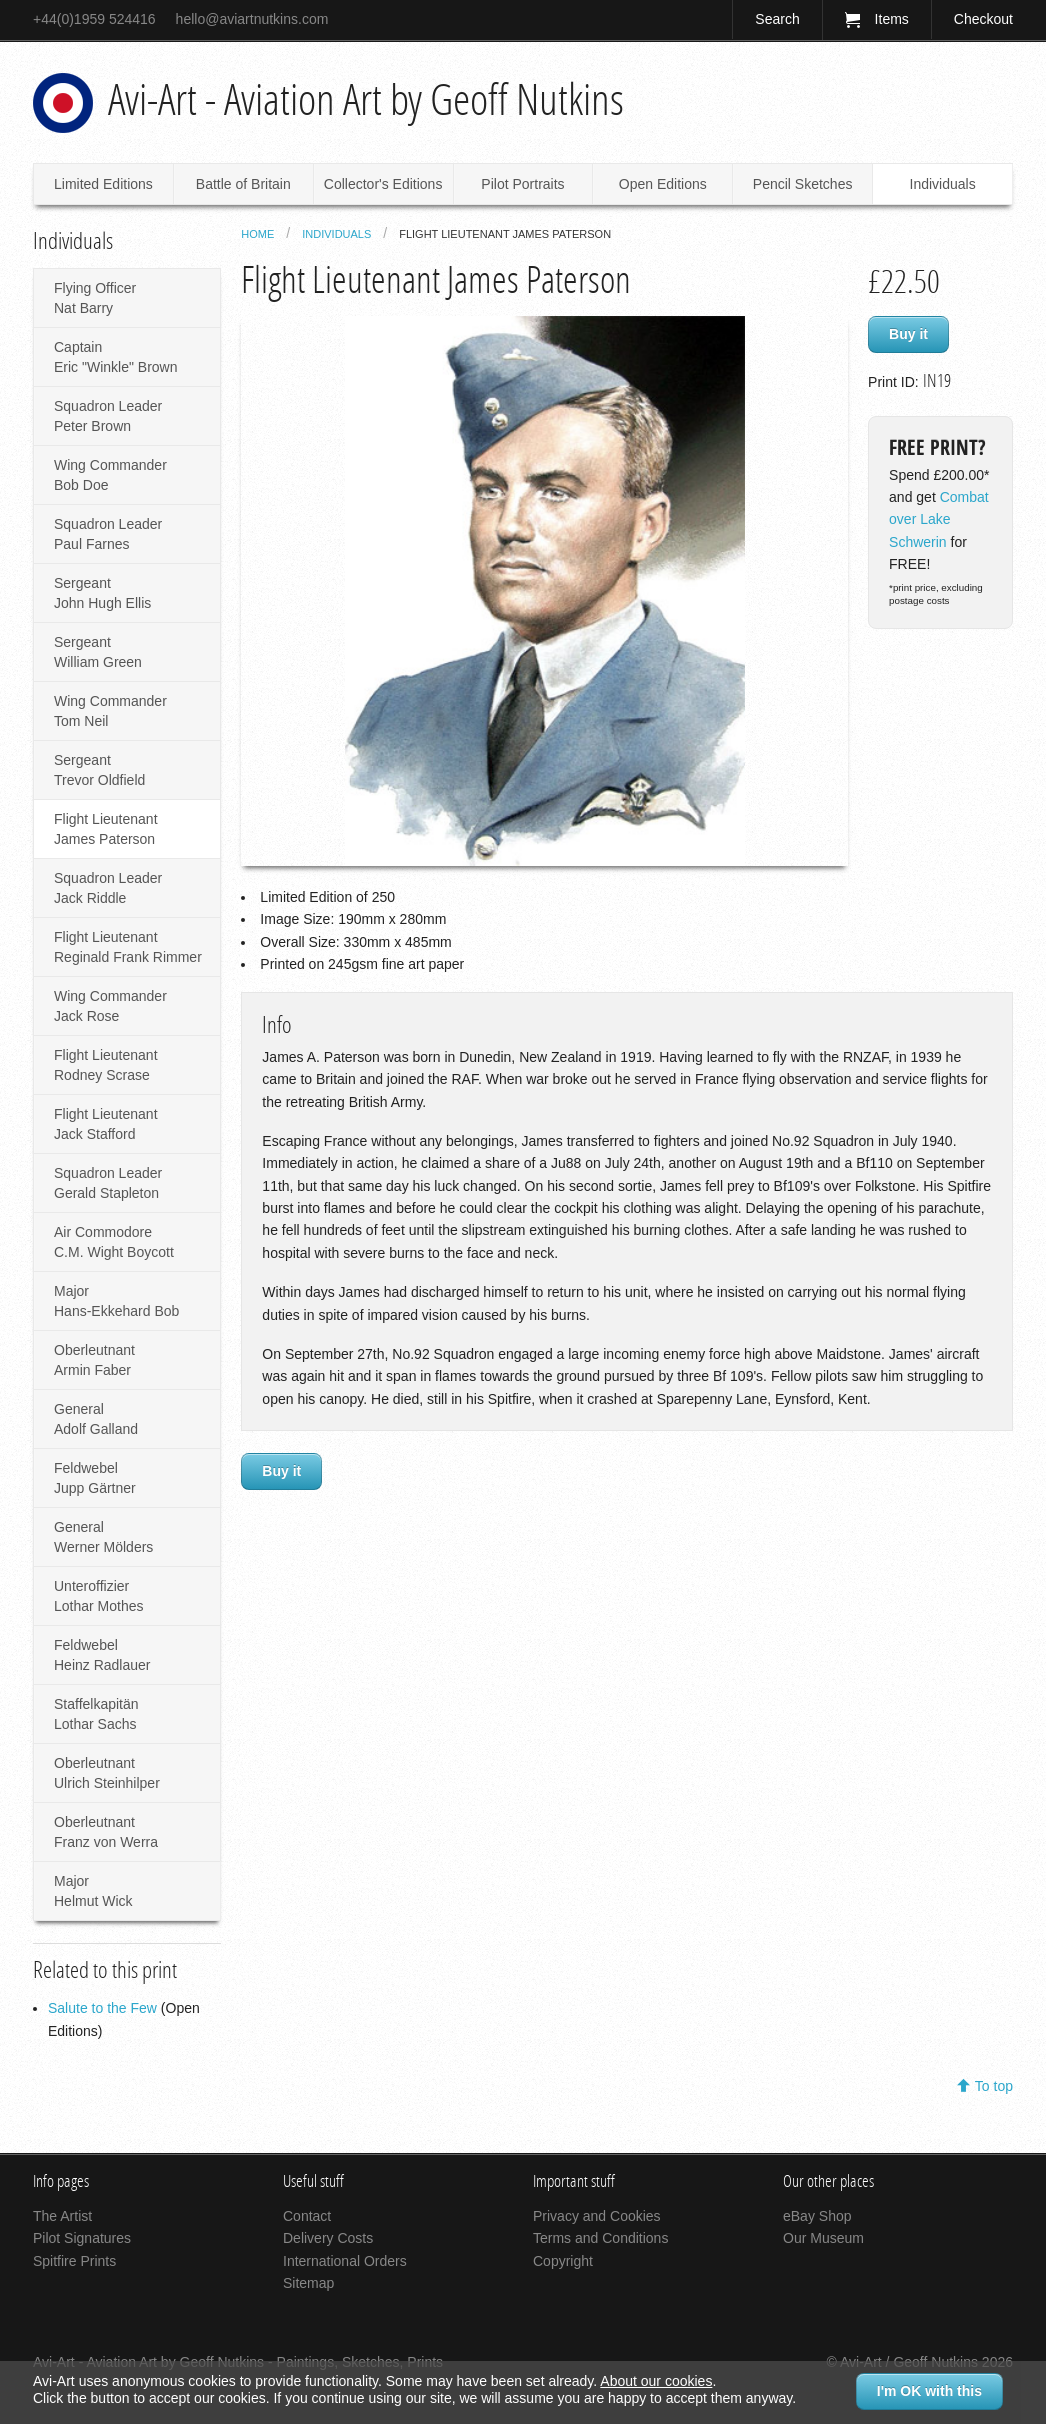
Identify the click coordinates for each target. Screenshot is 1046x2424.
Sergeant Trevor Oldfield (99, 770)
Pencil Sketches (803, 184)
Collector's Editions (383, 184)
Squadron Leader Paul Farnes (108, 534)
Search (777, 19)
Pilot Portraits (522, 184)
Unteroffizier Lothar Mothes (99, 1596)
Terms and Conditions (600, 2238)
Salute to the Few (102, 2008)
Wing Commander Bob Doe (110, 475)
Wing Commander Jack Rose (110, 1006)
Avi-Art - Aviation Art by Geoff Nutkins (366, 100)
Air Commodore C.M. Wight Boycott (114, 1242)
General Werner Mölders (103, 1537)
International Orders (345, 2261)
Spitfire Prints (74, 2261)
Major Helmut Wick (93, 1891)
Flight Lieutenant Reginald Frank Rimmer (128, 947)
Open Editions (663, 184)
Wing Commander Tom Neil (110, 711)
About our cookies (656, 2381)
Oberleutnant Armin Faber (94, 1360)
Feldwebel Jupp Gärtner (95, 1478)
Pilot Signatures (82, 2238)
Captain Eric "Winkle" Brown (116, 357)
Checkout (983, 19)
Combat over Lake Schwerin (939, 519)
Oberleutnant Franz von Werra (106, 1832)
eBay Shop (817, 2216)
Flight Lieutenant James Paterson (106, 829)
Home (257, 234)
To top (994, 2086)
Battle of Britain (243, 184)
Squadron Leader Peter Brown (108, 416)
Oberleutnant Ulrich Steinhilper (107, 1773)
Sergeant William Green (98, 652)
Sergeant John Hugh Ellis (102, 593)
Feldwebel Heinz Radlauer (102, 1655)
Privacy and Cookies (597, 2216)
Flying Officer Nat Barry (95, 298)
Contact (307, 2216)
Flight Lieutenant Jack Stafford (106, 1124)
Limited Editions (103, 184)
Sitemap (308, 2283)
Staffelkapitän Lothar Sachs (96, 1714)
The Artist (62, 2216)
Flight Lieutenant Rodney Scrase (106, 1065)
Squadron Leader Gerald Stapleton (108, 1183)
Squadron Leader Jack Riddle (108, 888)
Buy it (908, 334)
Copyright (563, 2261)
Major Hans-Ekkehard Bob (116, 1301)
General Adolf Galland (96, 1419)
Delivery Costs (328, 2238)
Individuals (943, 184)
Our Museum (823, 2238)
